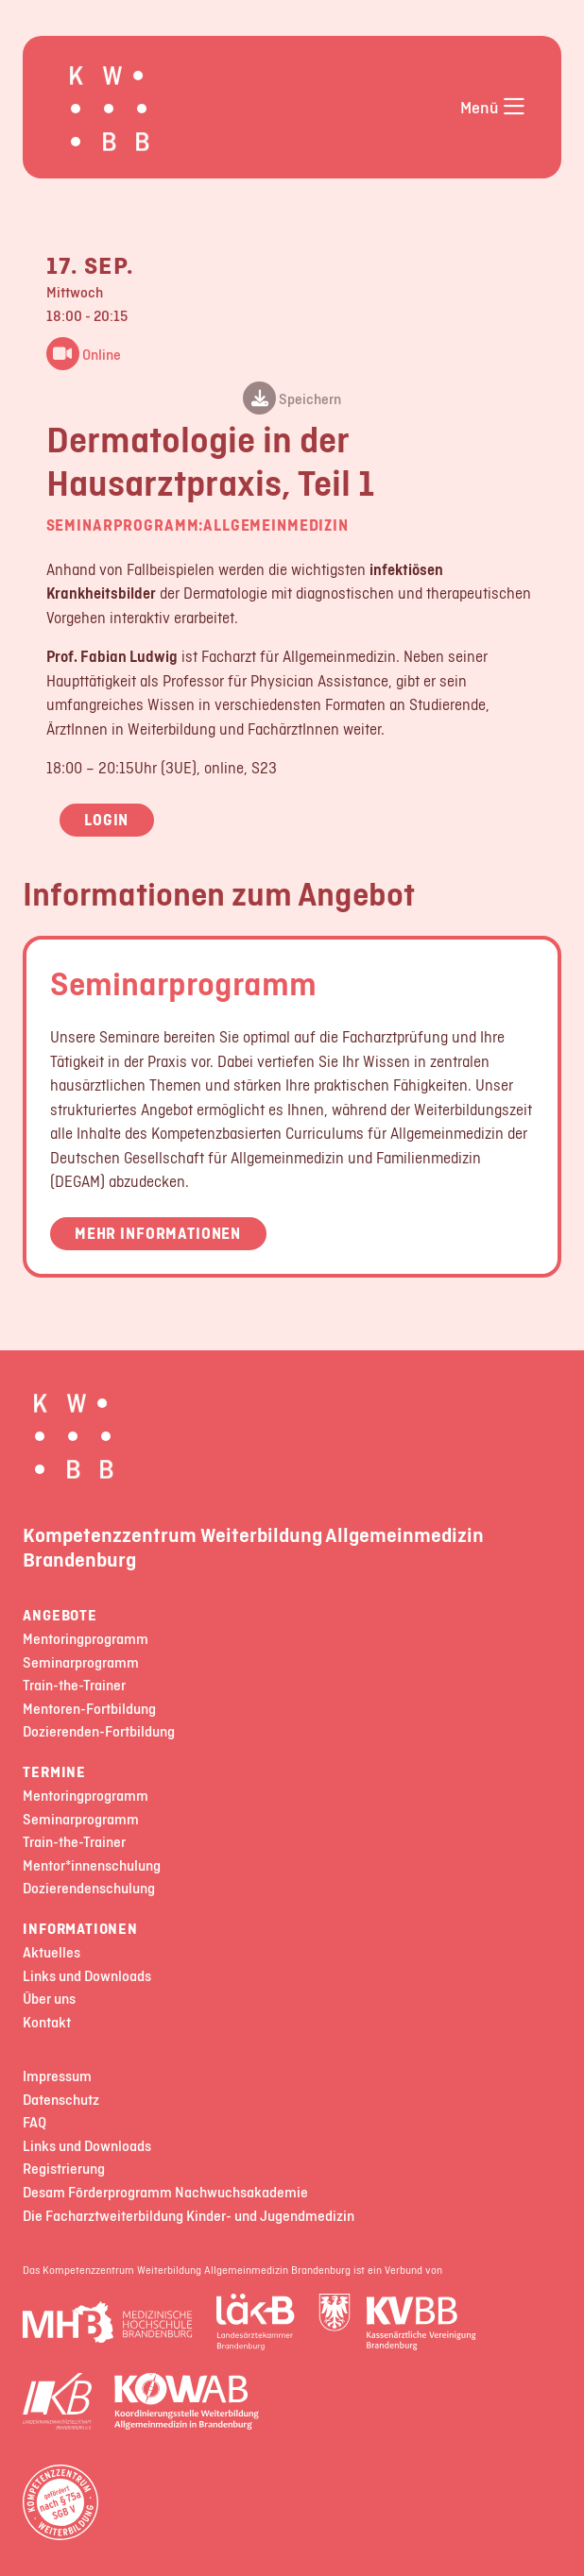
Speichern (292, 399)
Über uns (49, 1999)
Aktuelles (51, 1953)
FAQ (34, 2123)
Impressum (57, 2077)
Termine (54, 1773)
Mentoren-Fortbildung (89, 1710)
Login (106, 819)
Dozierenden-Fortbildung (99, 1732)
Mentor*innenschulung (92, 1866)
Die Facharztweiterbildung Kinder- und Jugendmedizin (188, 2217)
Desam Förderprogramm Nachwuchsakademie (165, 2193)
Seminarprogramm (183, 983)
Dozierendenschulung (89, 1889)
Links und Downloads (87, 1977)
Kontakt (47, 2023)
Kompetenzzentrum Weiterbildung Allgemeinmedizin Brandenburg (253, 1546)
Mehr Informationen (158, 1233)
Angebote (59, 1616)
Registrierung (64, 2169)
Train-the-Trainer (74, 1686)
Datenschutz (61, 2101)
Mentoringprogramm (85, 1640)
